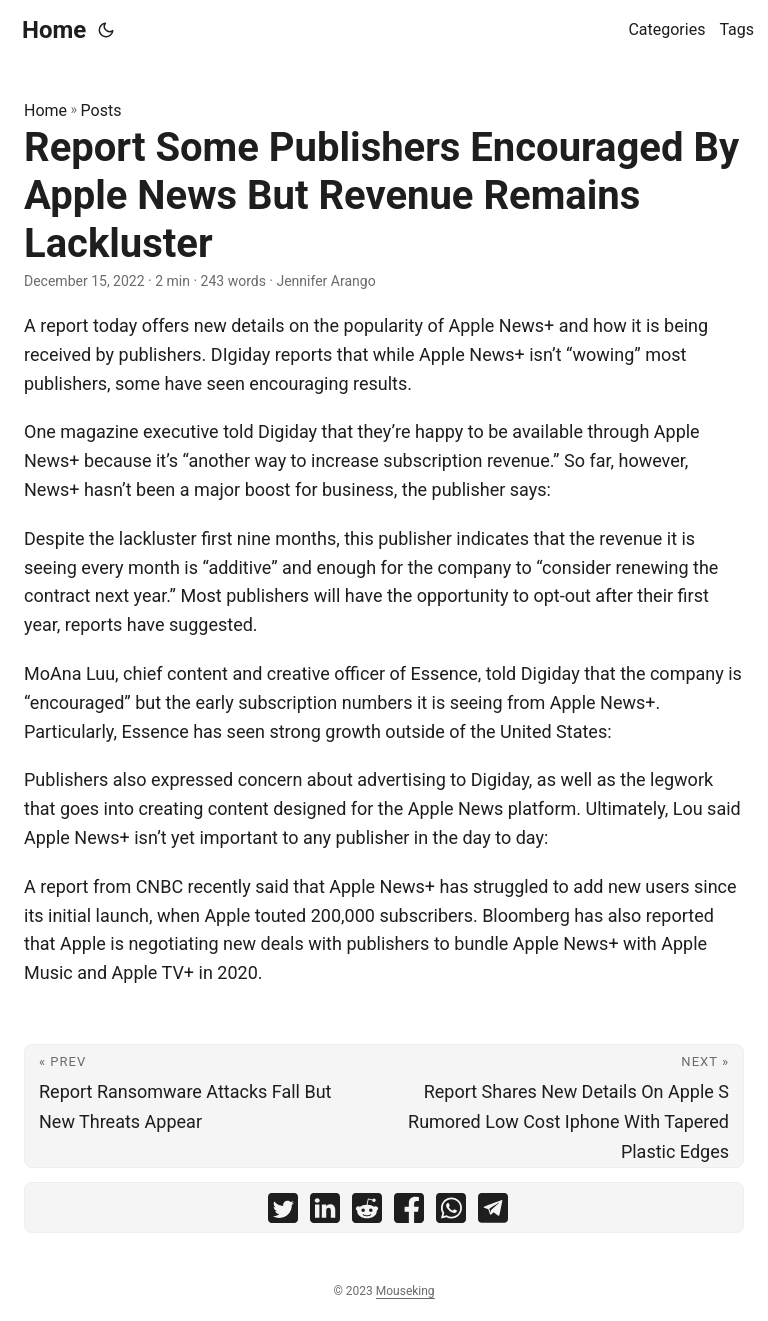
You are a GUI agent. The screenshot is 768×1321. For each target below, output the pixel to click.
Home (54, 30)
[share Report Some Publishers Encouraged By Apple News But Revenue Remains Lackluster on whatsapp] (451, 1212)
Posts (101, 110)
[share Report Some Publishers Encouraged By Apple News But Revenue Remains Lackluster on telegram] (493, 1212)
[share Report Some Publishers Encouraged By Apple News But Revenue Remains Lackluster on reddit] (367, 1212)
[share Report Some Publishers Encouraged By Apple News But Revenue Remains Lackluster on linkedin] (325, 1212)
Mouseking (405, 1291)
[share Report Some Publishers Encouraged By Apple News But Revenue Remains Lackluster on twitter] (283, 1212)
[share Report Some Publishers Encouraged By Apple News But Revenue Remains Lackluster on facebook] (409, 1212)
